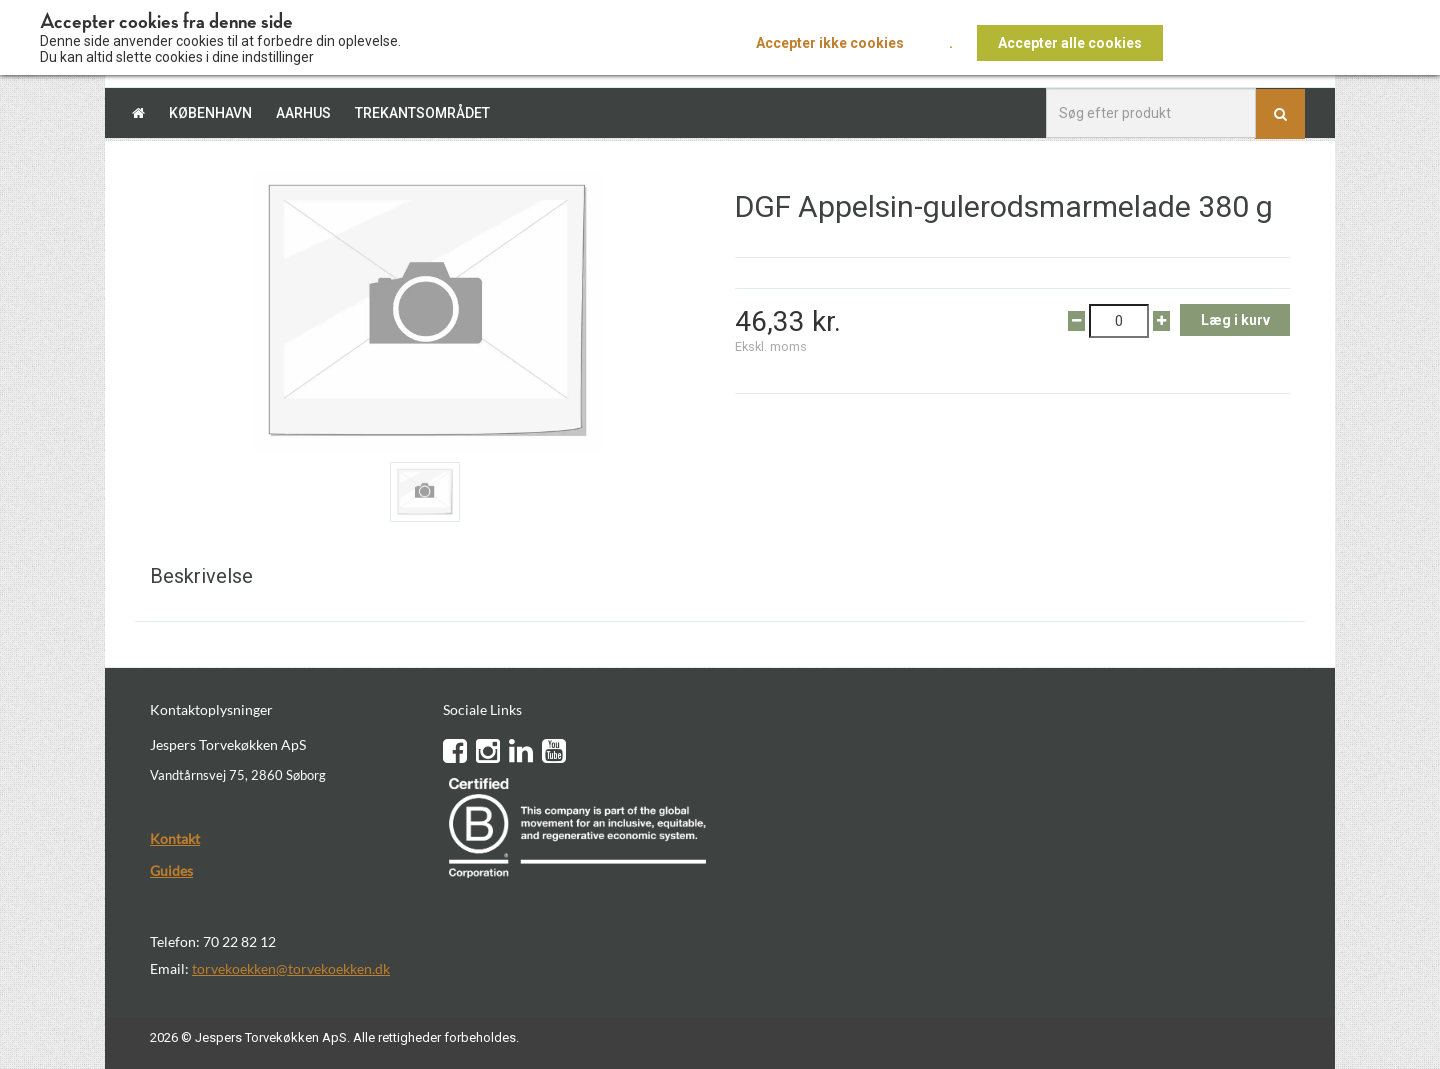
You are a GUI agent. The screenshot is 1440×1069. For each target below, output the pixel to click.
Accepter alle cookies (1070, 43)
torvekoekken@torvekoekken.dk (291, 968)
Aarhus (303, 113)
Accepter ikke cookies (830, 43)
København (210, 113)
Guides (171, 870)
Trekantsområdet (422, 113)
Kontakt (175, 838)
